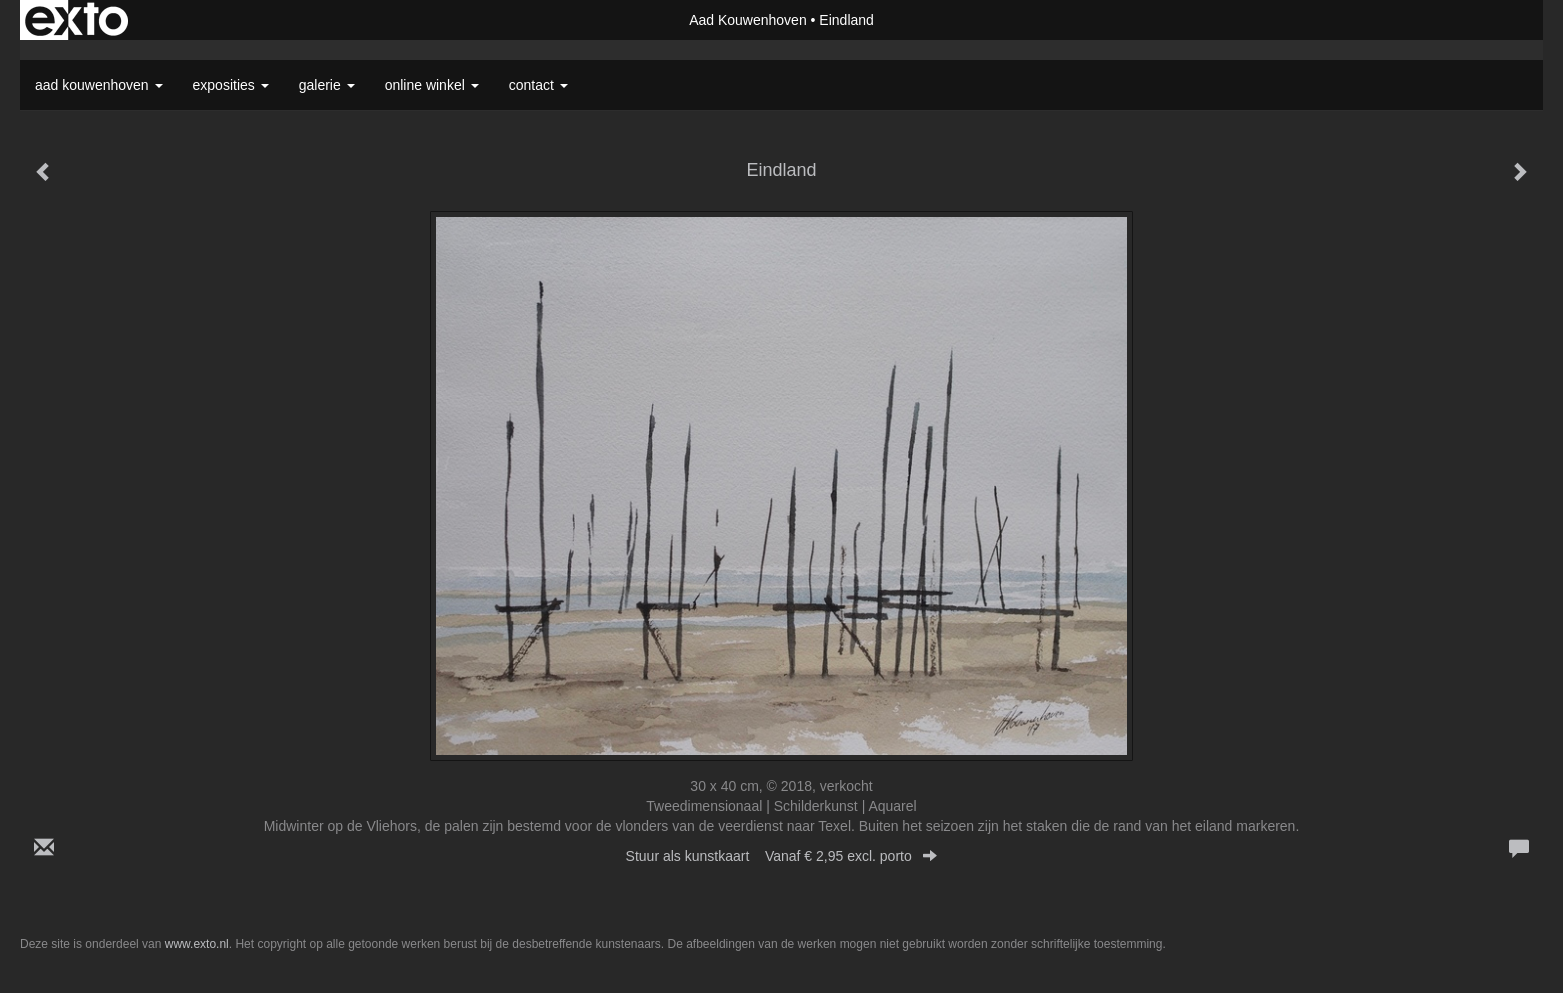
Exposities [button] (231, 85)
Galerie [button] (327, 85)
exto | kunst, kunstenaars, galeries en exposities (76, 20)
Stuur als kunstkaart (782, 856)
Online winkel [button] (432, 85)
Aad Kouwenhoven (748, 20)
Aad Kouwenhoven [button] (99, 85)
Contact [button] (538, 85)
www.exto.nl (197, 944)
